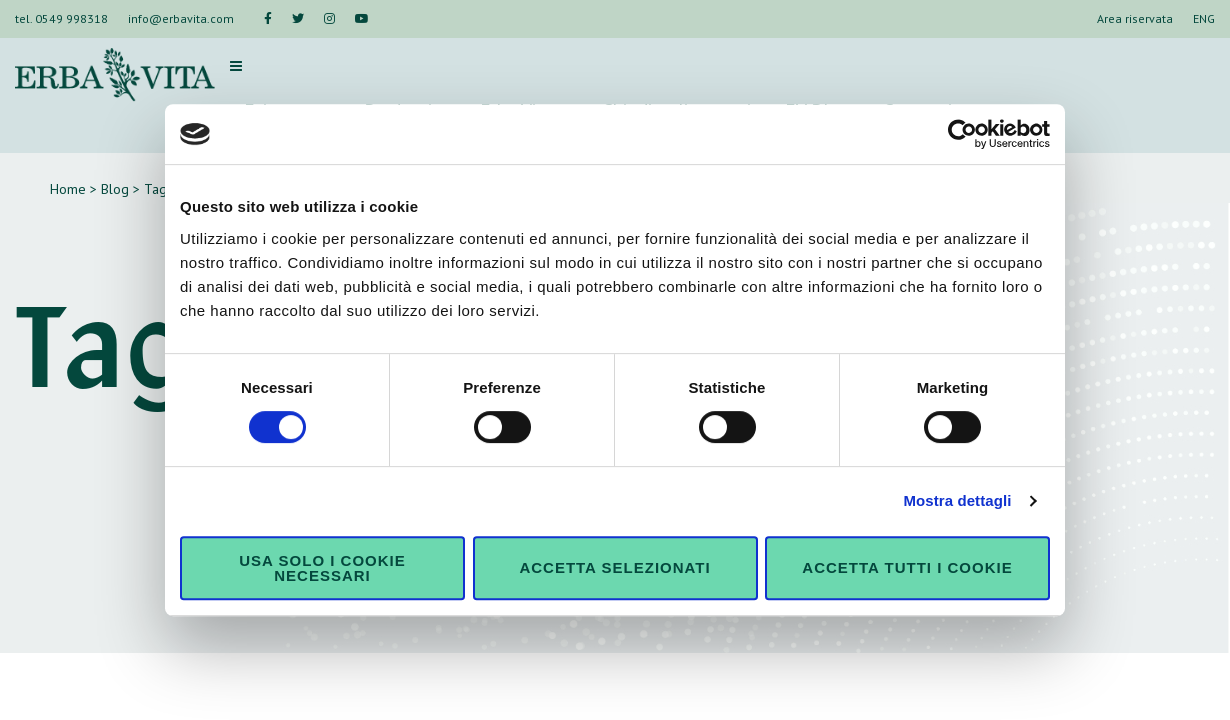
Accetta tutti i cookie (907, 567)
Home (68, 189)
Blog (115, 189)
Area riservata (1135, 18)
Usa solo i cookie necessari (322, 568)
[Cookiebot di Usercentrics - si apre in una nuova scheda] (962, 134)
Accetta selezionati (614, 567)
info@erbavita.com (181, 18)
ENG (1204, 18)
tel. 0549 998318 (61, 18)
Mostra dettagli (957, 500)
